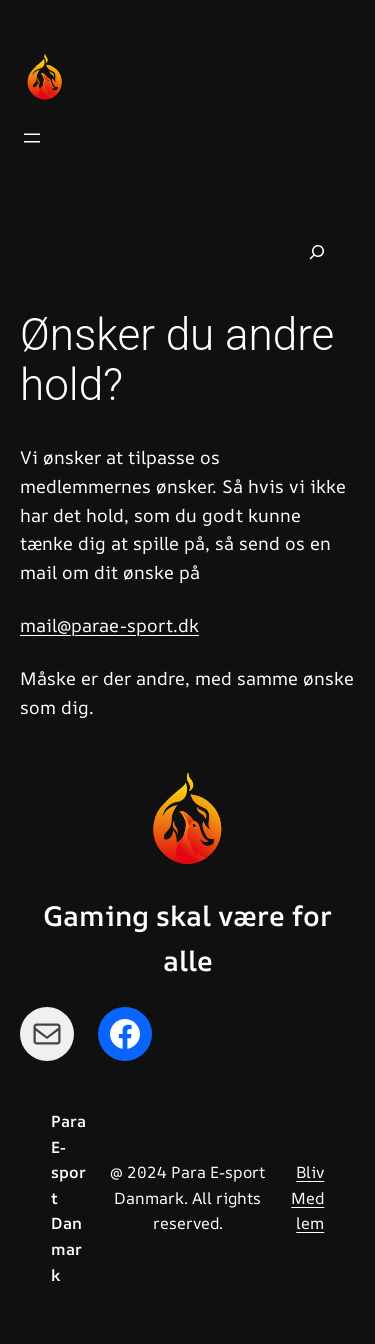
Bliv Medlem (307, 1197)
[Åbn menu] (32, 138)
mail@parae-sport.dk (109, 625)
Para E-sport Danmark (105, 187)
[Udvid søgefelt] (317, 252)
